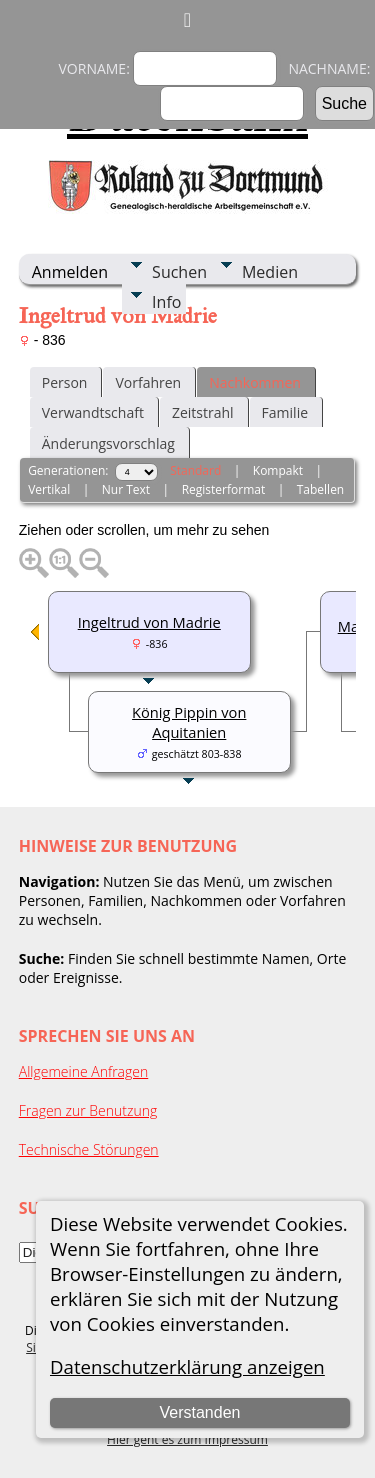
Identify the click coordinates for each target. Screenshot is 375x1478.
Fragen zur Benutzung (88, 1110)
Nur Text (126, 489)
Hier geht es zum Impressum (187, 1439)
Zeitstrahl (203, 412)
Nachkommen (255, 382)
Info (166, 302)
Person (65, 382)
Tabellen (321, 489)
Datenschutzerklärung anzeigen (187, 1366)
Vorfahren (148, 382)
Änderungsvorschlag (108, 443)
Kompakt (278, 470)
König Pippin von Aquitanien (189, 722)
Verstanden (199, 1412)
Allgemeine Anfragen (84, 1071)
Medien (270, 272)
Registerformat (224, 489)
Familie (285, 412)
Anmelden (70, 272)
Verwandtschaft (93, 412)
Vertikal (49, 489)
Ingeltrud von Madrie (149, 622)
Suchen (179, 272)
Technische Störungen (89, 1149)
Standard (195, 470)
